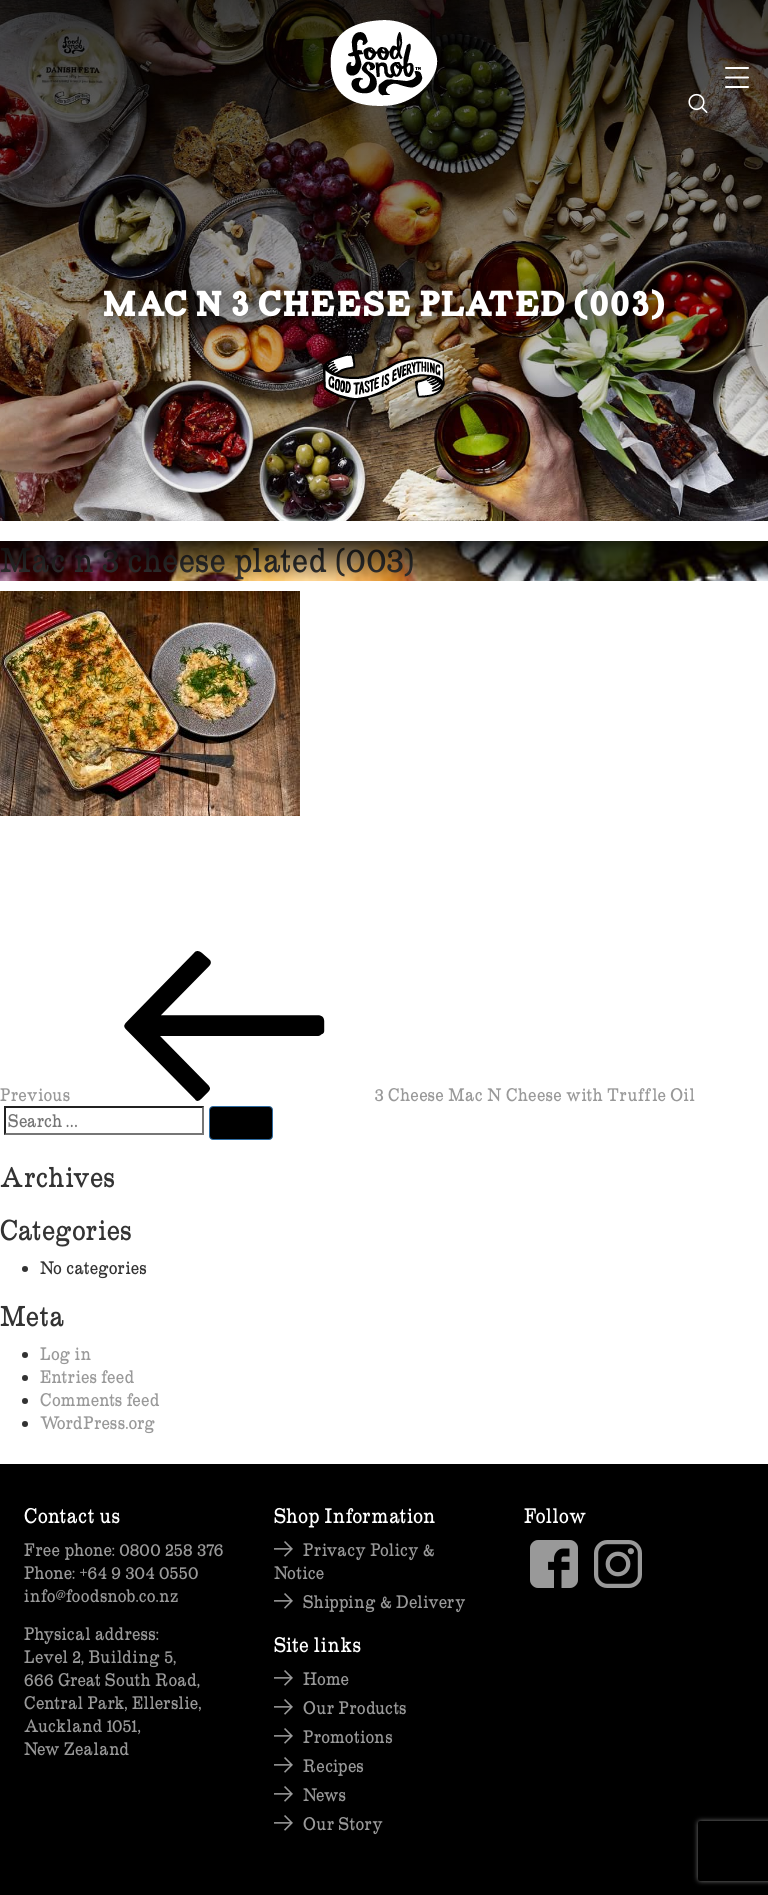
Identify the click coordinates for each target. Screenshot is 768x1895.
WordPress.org (97, 1422)
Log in (65, 1353)
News (324, 1794)
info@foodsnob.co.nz (101, 1595)
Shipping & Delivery (384, 1601)
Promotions (348, 1736)
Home (326, 1678)
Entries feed (87, 1376)
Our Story (343, 1823)
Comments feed (100, 1399)
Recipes (333, 1765)
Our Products (354, 1707)
